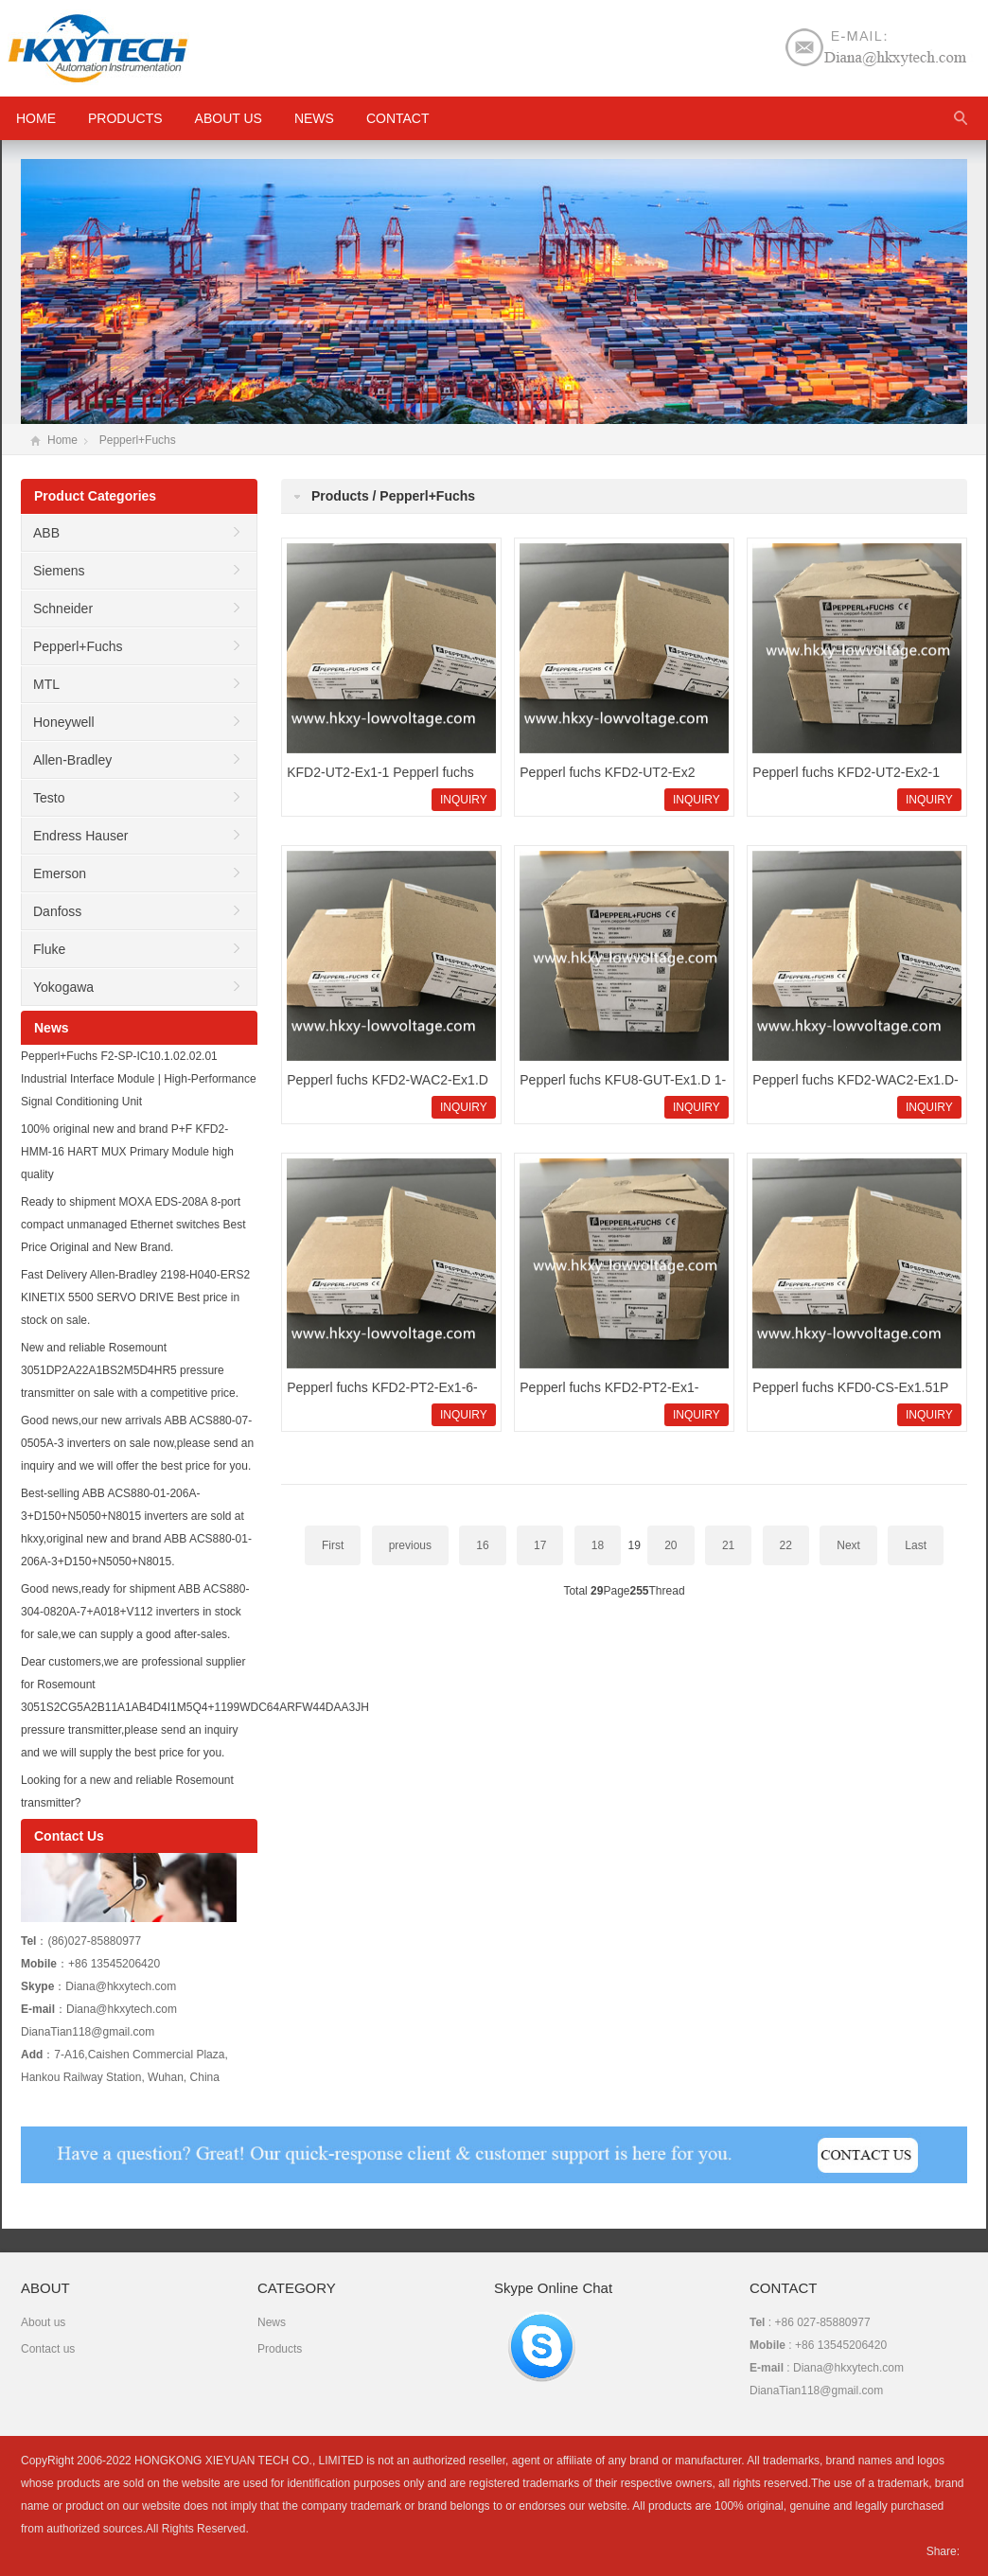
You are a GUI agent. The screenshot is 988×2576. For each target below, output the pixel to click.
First (333, 1545)
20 (670, 1545)
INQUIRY (463, 799)
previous (410, 1545)
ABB (46, 532)
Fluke (49, 949)
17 (540, 1545)
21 (728, 1545)
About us (228, 118)
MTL (46, 684)
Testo (48, 797)
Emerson (59, 873)
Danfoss (57, 911)
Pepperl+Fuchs (137, 440)
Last (915, 1545)
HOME (36, 118)
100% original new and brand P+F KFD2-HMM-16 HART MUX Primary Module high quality (127, 1151)
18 (597, 1545)
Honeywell (64, 722)
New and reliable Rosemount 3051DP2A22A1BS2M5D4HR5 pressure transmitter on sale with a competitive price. (129, 1370)
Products (125, 118)
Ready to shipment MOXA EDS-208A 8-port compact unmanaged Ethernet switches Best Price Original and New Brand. (133, 1224)
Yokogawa (63, 987)
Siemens (58, 570)
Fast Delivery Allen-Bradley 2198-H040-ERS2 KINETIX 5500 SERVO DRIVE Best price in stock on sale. (135, 1297)
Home (62, 440)
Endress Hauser (80, 835)
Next (848, 1545)
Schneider (63, 608)
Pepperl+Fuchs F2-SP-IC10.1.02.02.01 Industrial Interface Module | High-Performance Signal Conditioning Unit (138, 1079)
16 (482, 1545)
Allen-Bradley (72, 760)
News (314, 118)
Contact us (48, 2348)
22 (786, 1545)
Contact (398, 118)
